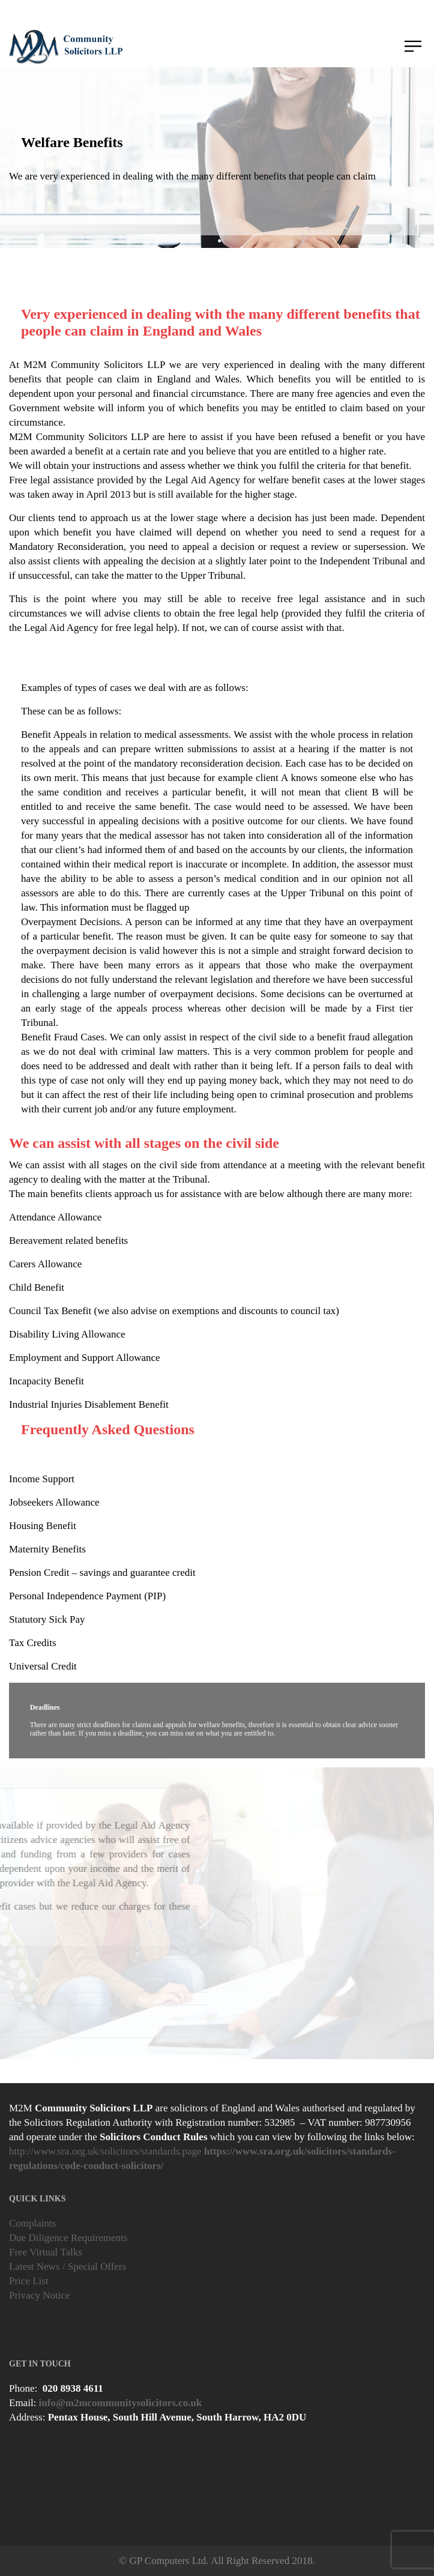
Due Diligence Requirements (68, 2237)
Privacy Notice (39, 2295)
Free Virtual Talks (45, 2252)
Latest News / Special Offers (67, 2266)
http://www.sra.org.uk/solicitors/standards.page (105, 2151)
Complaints (32, 2223)
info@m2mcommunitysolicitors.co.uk (120, 2403)
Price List (29, 2281)
